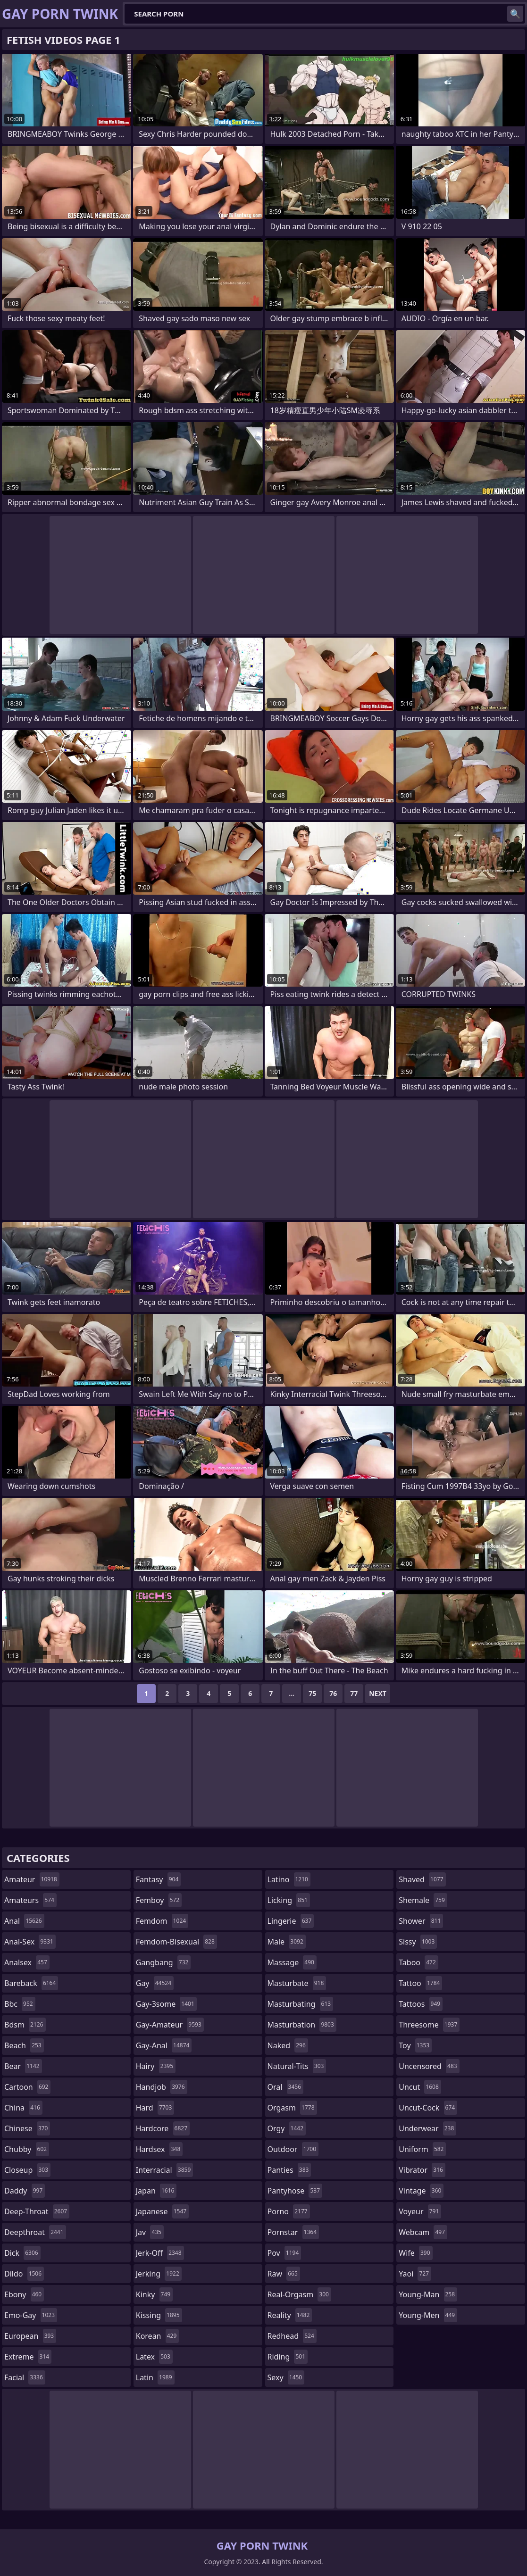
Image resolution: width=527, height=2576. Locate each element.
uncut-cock (428, 2108)
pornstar (293, 2232)
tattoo (420, 1983)
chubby (26, 2149)
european (30, 2336)
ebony (24, 2294)
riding (288, 2357)
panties (289, 2170)
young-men (428, 2315)
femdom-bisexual (176, 1942)
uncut (420, 2087)
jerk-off (160, 2253)
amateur (31, 1879)
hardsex (159, 2149)
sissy (418, 1942)
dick (22, 2253)
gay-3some (166, 2004)
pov (284, 2253)
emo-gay (30, 2315)
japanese (162, 2211)
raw (284, 2274)
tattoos (421, 2004)
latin (155, 2377)
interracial (164, 2170)
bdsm (25, 2025)
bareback (31, 1983)
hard (155, 2108)
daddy (24, 2191)
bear (23, 2066)
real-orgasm (299, 2294)
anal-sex (30, 1942)
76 (333, 1693)
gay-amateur (170, 2025)
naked (288, 2045)
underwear (427, 2128)
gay (155, 1983)
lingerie (291, 1921)
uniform (422, 2149)
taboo (418, 1962)
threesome (429, 2025)
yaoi (415, 2274)
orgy (287, 2128)
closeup (27, 2170)
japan (156, 2191)
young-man (428, 2294)
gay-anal (164, 2045)
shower (421, 1921)
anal (24, 1921)
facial (24, 2377)
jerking (159, 2274)
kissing (159, 2315)
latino (289, 1879)
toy (415, 2045)
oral (286, 2087)
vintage (421, 2191)
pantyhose (295, 2191)
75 (312, 1693)
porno (289, 2211)
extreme (27, 2357)
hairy (156, 2066)
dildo (24, 2274)
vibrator (422, 2170)
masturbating (301, 2004)
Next (377, 1693)
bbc (19, 2004)
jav (150, 2232)
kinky (154, 2294)
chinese (27, 2128)
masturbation (302, 2025)
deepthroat (35, 2232)
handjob (161, 2087)
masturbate (297, 1983)
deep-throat (36, 2211)
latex (154, 2357)
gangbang (163, 1962)
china (23, 2108)
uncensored (429, 2066)
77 (354, 1693)
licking (289, 1900)
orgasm (292, 2108)
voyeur (420, 2211)
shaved (422, 1879)
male (287, 1942)
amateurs (30, 1900)
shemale (423, 1900)
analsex (27, 1962)
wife (415, 2253)
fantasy (158, 1879)
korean (157, 2336)
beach (24, 2045)
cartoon (27, 2087)
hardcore (163, 2128)
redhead (292, 2336)
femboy (159, 1900)
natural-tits (297, 2066)
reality (290, 2315)
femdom (162, 1921)
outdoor (293, 2149)
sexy (286, 2377)
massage (292, 1962)
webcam (423, 2232)
